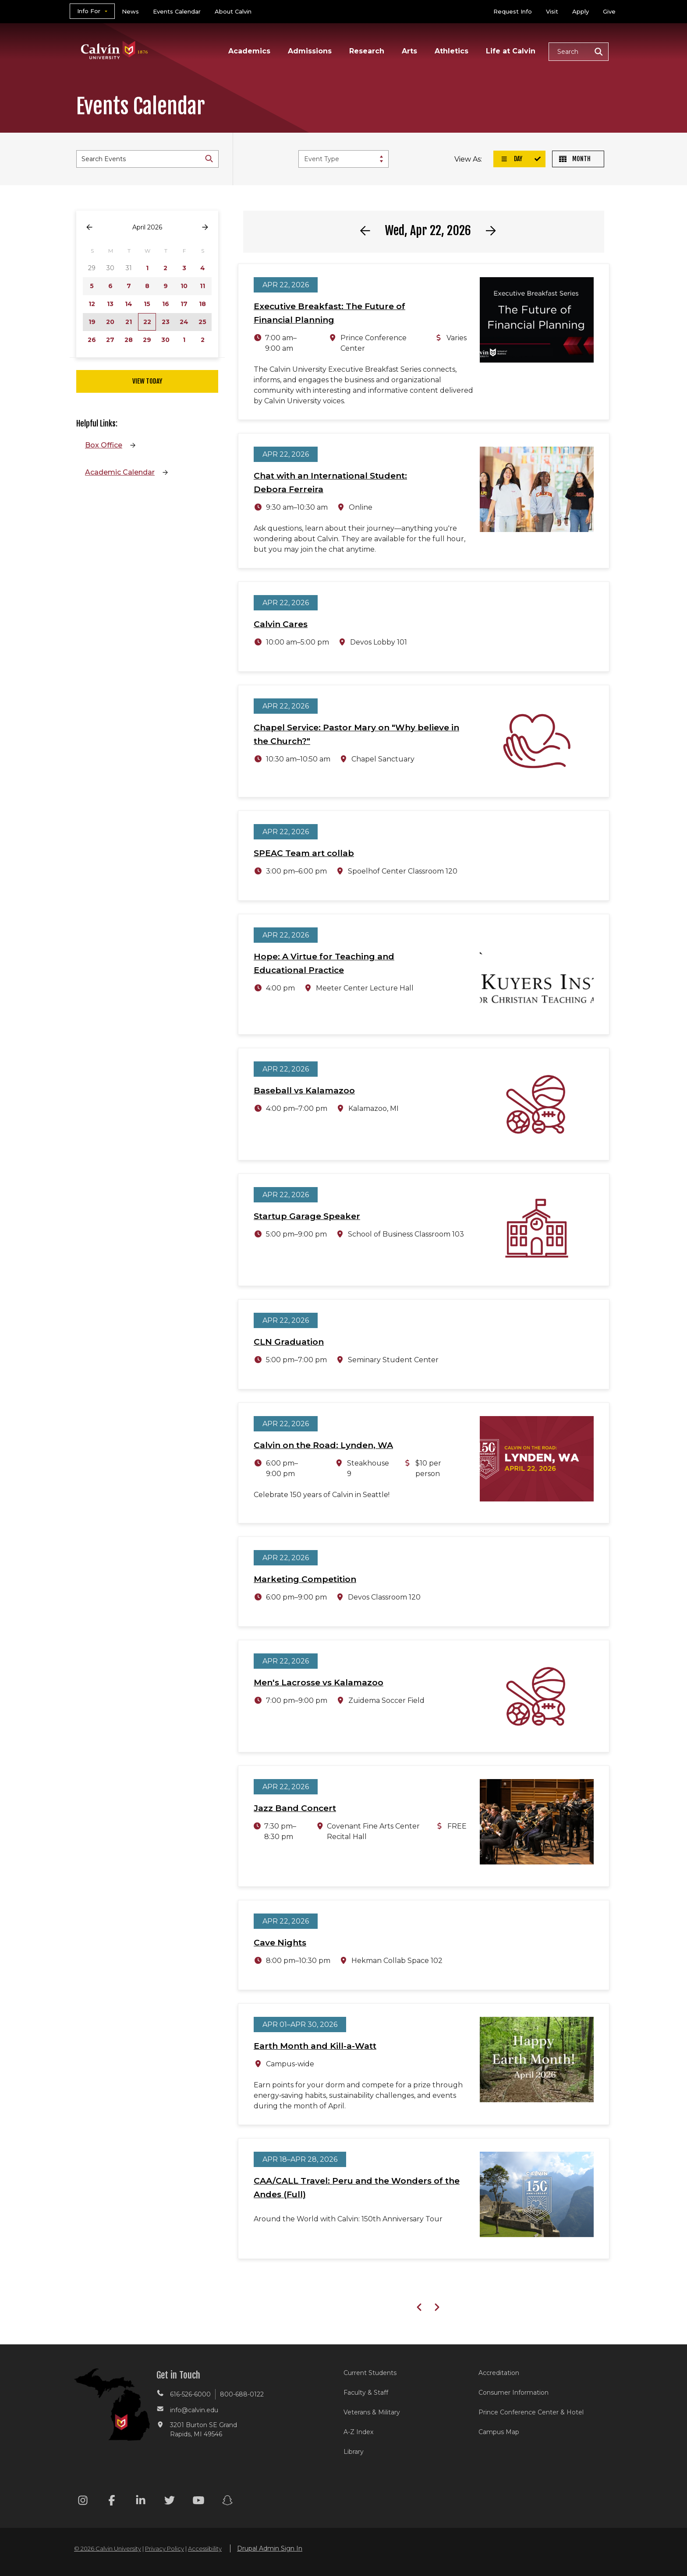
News (130, 11)
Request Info (512, 11)
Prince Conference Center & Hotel (531, 2412)
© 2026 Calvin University (107, 2548)
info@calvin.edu (194, 2410)
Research (366, 51)
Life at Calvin (510, 51)
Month (575, 158)
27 (110, 340)
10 (184, 286)
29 (147, 340)
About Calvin (233, 11)
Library (354, 2452)
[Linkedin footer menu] (140, 2502)
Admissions (310, 51)
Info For (88, 10)
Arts (409, 51)
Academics (249, 51)
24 (184, 322)
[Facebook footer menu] (111, 2502)
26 (92, 340)
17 (184, 304)
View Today (147, 381)
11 (202, 286)
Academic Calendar (120, 472)
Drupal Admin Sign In (269, 2548)
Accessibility (205, 2548)
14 (128, 304)
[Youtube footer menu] (198, 2502)
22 (147, 322)
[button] (579, 51)
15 (147, 304)
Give (609, 11)
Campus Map (498, 2432)
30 (165, 340)
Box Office (103, 445)
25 (202, 322)
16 (165, 304)
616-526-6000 (190, 2394)
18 (202, 304)
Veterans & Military (372, 2412)
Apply (580, 11)
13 (110, 304)
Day (511, 158)
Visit (552, 11)
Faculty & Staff (366, 2392)
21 (128, 322)
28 (128, 340)
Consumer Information (513, 2392)
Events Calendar (177, 11)
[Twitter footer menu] (169, 2502)
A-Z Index (358, 2432)
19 (92, 322)
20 (110, 322)
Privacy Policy (164, 2548)
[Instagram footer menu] (82, 2502)
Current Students (370, 2373)
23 (166, 322)
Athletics (451, 51)
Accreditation (498, 2373)
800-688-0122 (242, 2394)
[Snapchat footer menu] (227, 2502)
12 (92, 304)
